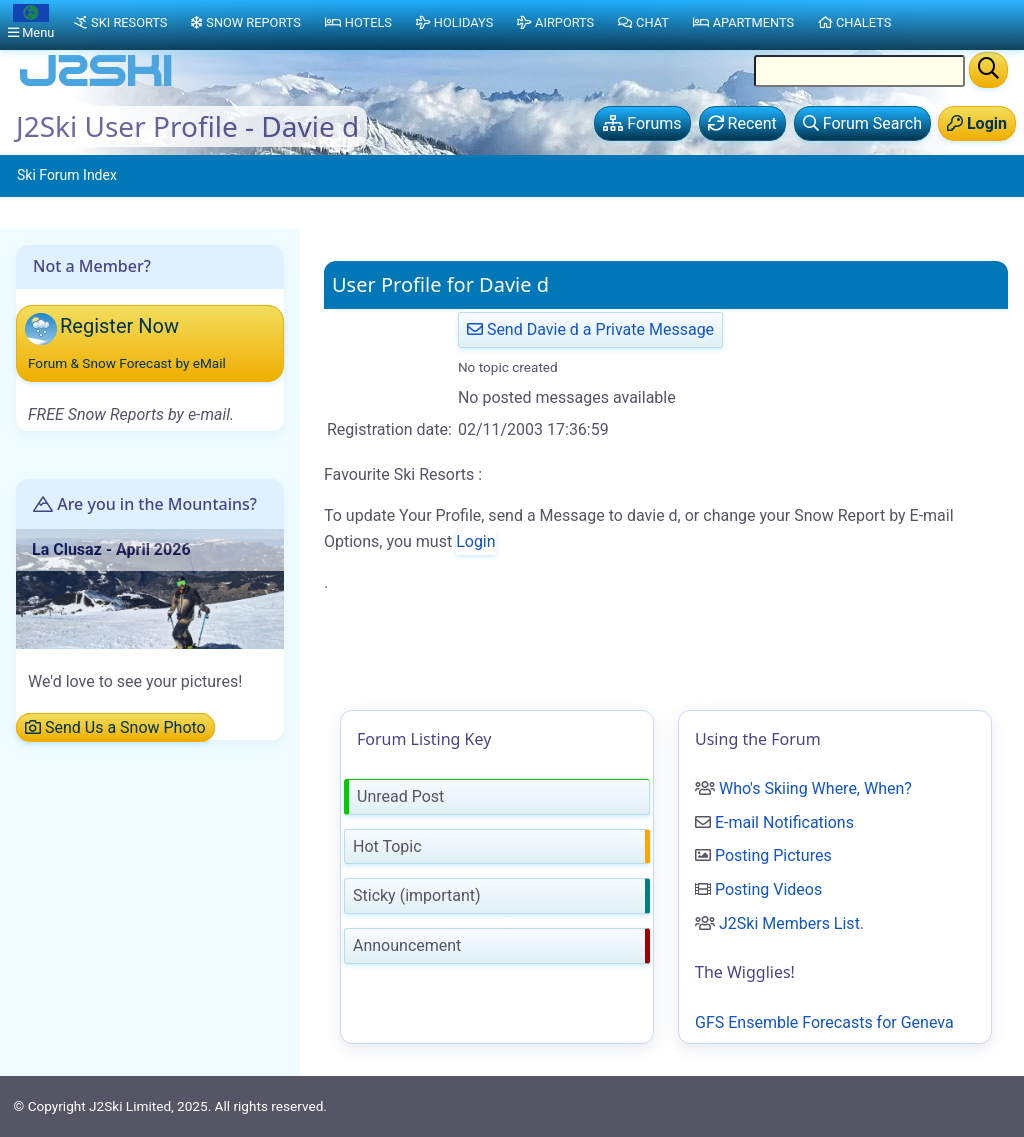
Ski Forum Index (67, 175)
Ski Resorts (120, 22)
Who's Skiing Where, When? (815, 788)
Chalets (854, 22)
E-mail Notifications (784, 822)
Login (475, 541)
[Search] (988, 70)
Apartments (743, 22)
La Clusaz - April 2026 (111, 549)
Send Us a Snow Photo (115, 727)
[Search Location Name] (859, 71)
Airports (555, 22)
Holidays (454, 22)
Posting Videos (768, 889)
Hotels (358, 22)
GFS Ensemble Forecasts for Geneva (824, 1022)
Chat (643, 22)
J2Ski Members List (789, 923)
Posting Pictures (773, 855)
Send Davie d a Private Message (590, 329)
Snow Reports (245, 22)
